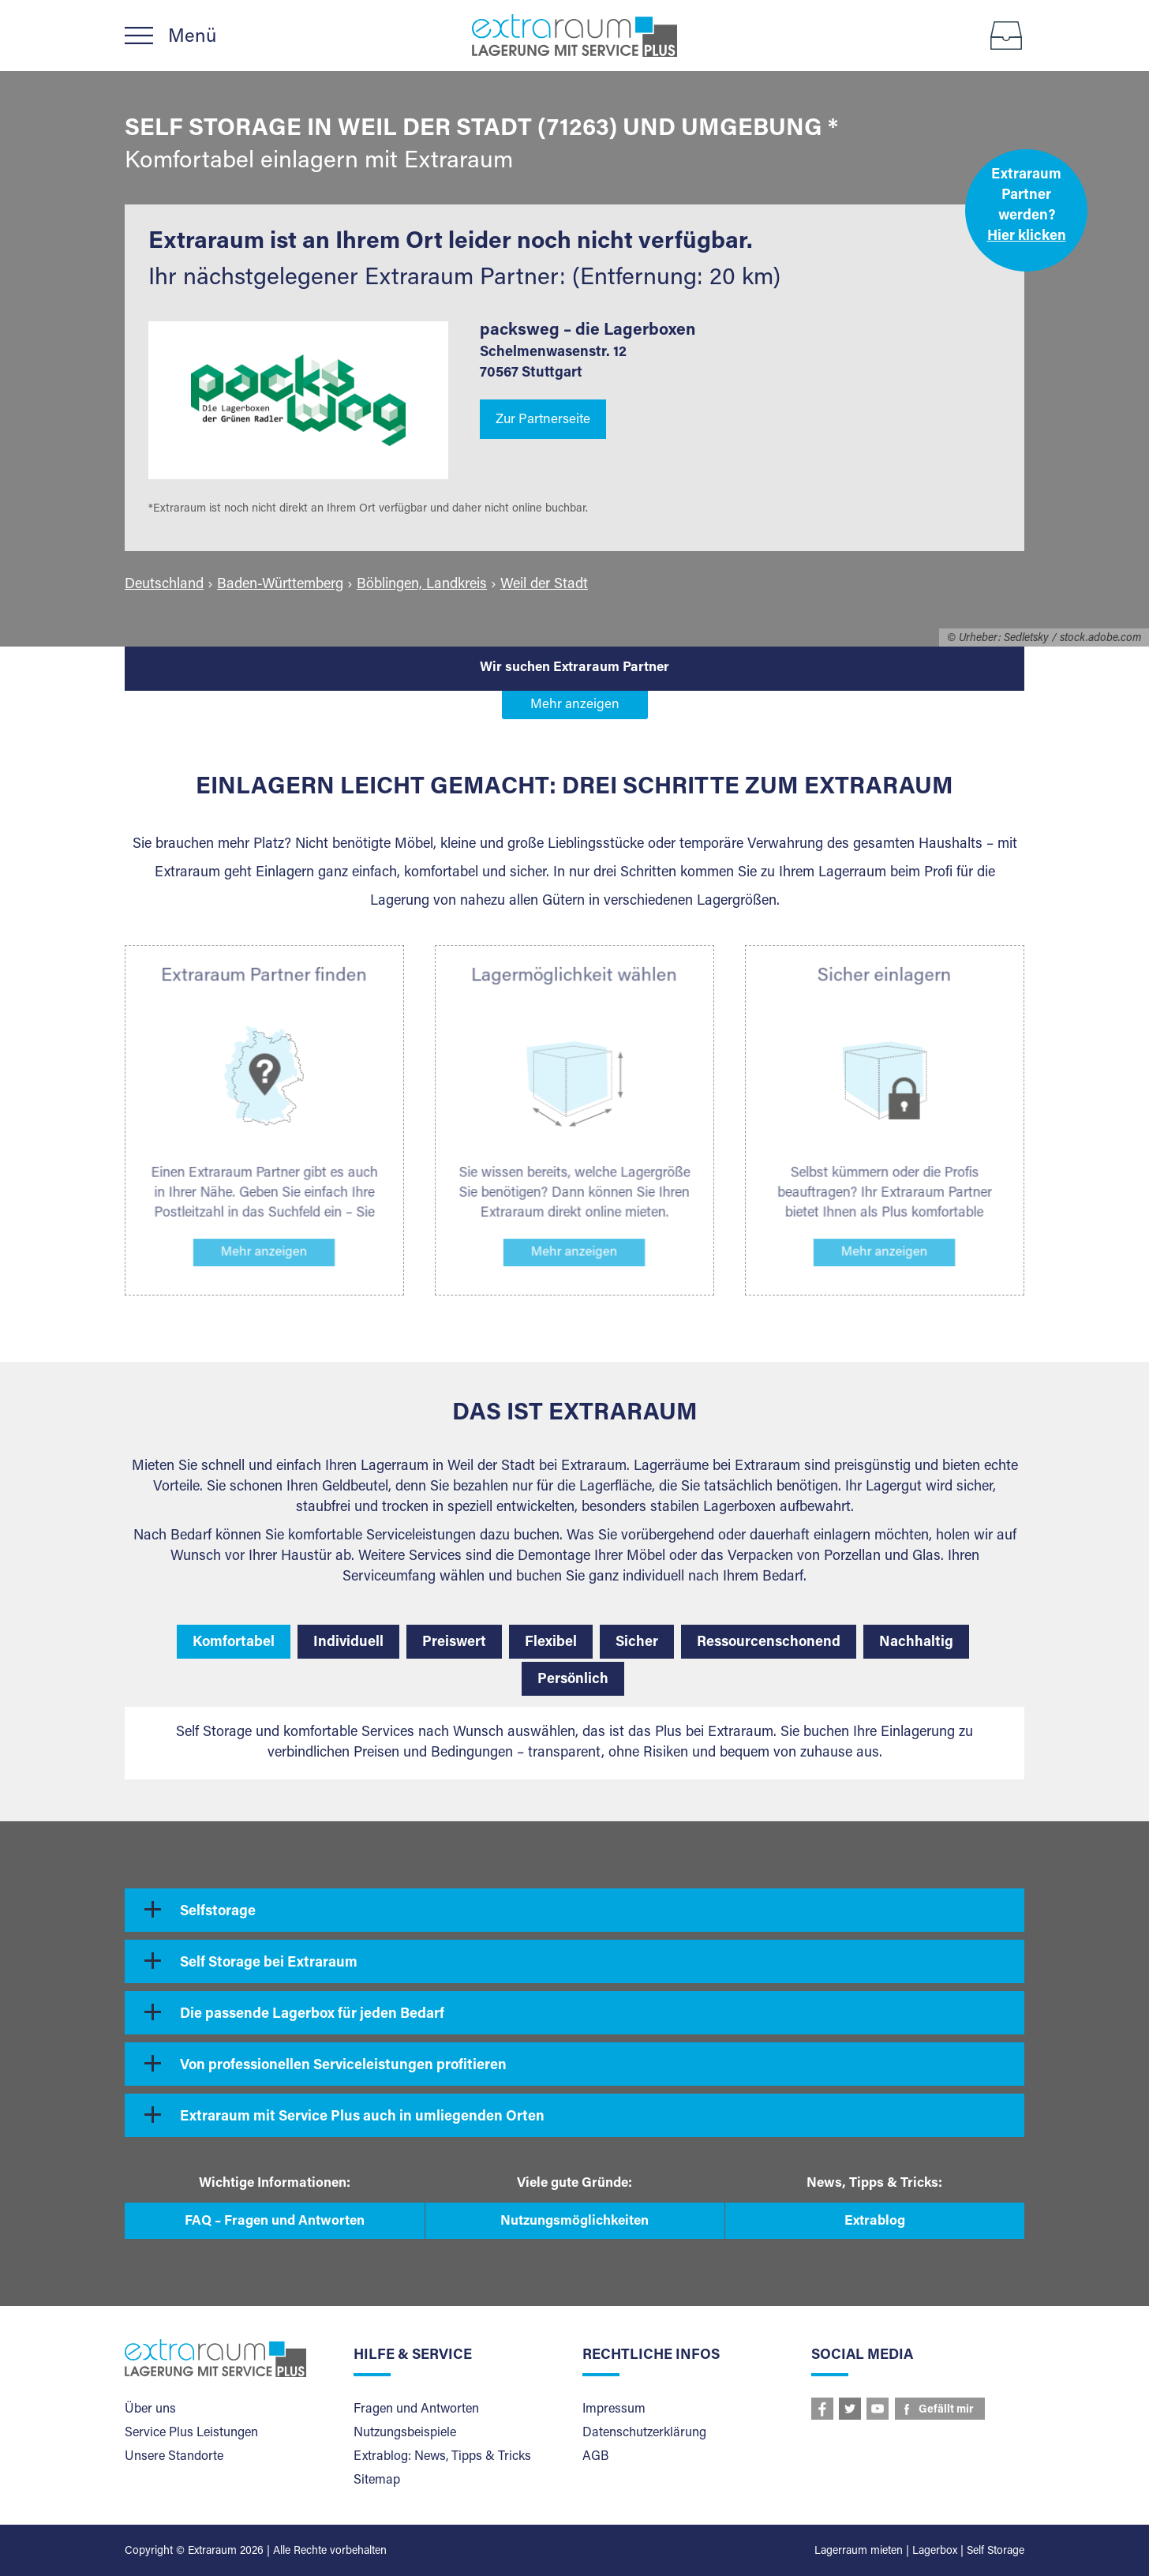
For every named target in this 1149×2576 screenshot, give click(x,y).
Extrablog (874, 2222)
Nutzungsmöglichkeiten (574, 2222)
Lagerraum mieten (858, 2551)
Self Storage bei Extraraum (268, 1963)
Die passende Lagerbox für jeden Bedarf (312, 2015)
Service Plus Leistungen (191, 2433)
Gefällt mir (946, 2410)
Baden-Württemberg (280, 585)
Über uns (150, 2409)
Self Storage (995, 2551)
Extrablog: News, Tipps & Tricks (442, 2456)
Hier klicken (1026, 237)
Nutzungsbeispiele (405, 2433)
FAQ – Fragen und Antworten (275, 2222)
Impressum (614, 2409)
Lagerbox (934, 2551)
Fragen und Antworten (416, 2409)
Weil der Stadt (544, 585)
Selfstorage (218, 1912)
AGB (595, 2456)
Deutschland (164, 585)
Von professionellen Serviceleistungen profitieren (343, 2066)
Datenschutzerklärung (644, 2433)
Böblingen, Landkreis (422, 585)
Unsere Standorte (174, 2456)
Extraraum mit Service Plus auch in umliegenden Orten (362, 2117)
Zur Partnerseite (543, 420)
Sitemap (377, 2480)
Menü (192, 37)
